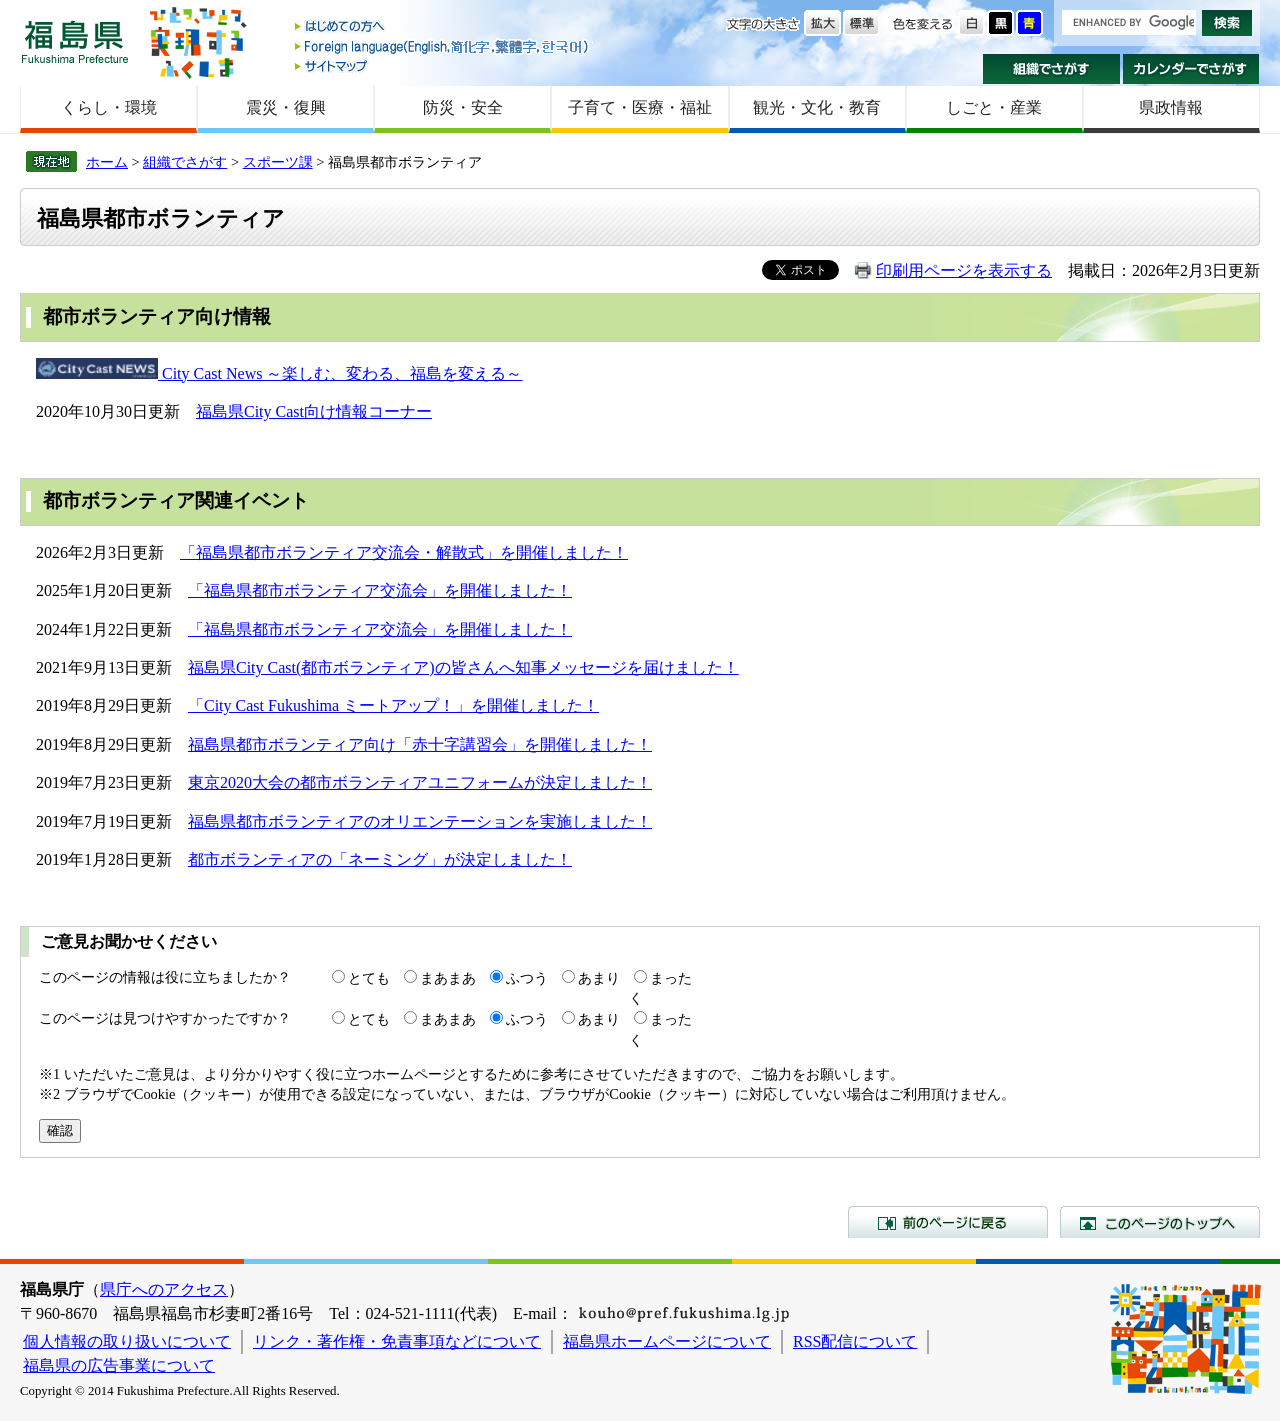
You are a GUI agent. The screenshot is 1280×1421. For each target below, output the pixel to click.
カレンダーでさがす (1191, 69)
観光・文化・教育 (817, 107)
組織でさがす (1051, 69)
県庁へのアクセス (164, 1289)
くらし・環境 (109, 107)
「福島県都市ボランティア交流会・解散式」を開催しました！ (404, 552)
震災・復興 (286, 107)
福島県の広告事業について (119, 1365)
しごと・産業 (994, 107)
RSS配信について (855, 1341)
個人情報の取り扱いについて (127, 1341)
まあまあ (448, 978)
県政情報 (1171, 107)
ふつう (527, 978)
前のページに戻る (948, 1222)
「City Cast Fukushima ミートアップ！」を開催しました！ (393, 705)
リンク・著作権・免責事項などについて (397, 1341)
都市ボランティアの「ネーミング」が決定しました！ (380, 859)
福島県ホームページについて (667, 1341)
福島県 (75, 41)
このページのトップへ (1160, 1222)
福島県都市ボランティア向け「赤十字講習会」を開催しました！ (420, 744)
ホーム (107, 162)
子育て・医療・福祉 (640, 107)
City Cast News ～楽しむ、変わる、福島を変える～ (340, 373)
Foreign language (443, 46)
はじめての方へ (443, 27)
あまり (599, 978)
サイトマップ (443, 65)
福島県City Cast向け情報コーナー (314, 411)
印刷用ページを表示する (964, 270)
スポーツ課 (278, 162)
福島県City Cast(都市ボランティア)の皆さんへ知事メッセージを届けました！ (463, 667)
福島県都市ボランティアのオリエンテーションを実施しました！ (420, 821)
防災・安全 (463, 107)
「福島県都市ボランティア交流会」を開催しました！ (380, 590)
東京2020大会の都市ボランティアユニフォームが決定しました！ (420, 782)
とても (369, 978)
